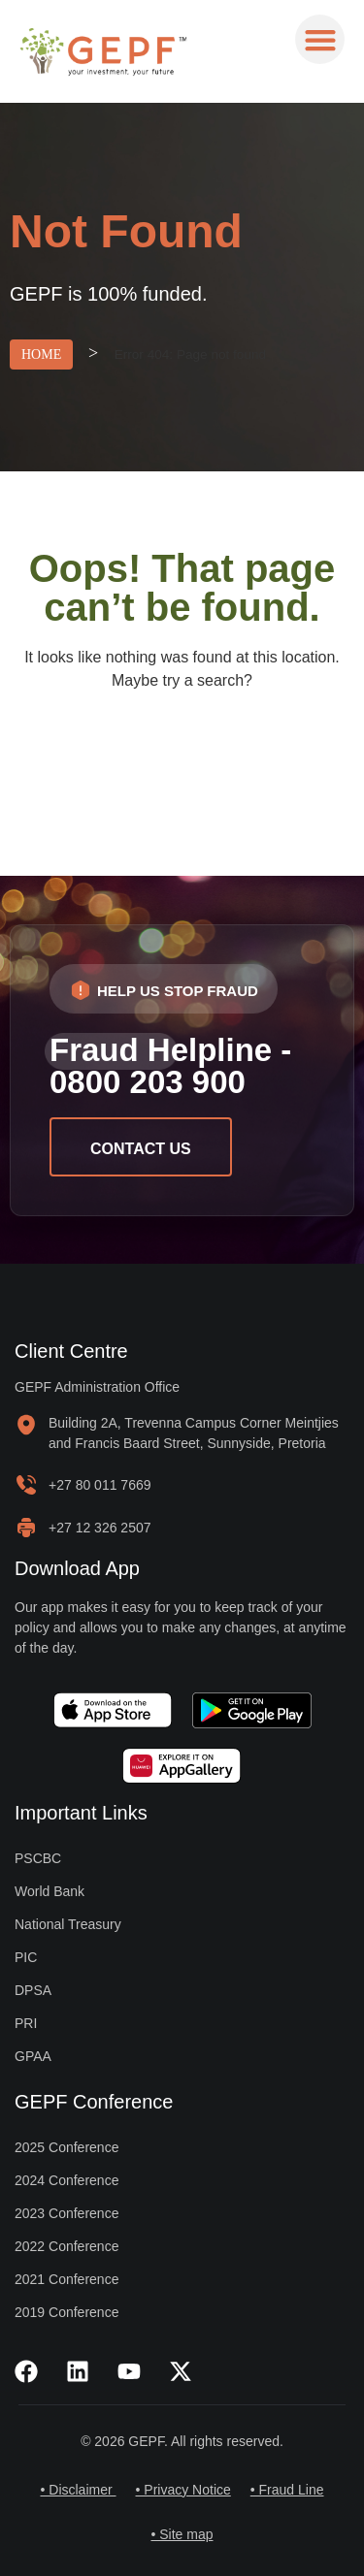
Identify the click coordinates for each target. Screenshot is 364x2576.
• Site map (181, 2534)
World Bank (49, 1891)
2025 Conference (66, 2147)
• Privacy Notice (183, 2489)
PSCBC (38, 1858)
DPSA (33, 1990)
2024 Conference (66, 2180)
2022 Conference (66, 2246)
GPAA (33, 2056)
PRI (26, 2023)
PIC (26, 1957)
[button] (320, 39)
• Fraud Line (287, 2489)
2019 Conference (66, 2312)
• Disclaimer (78, 2489)
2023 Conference (66, 2213)
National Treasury (68, 1924)
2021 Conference (66, 2279)
